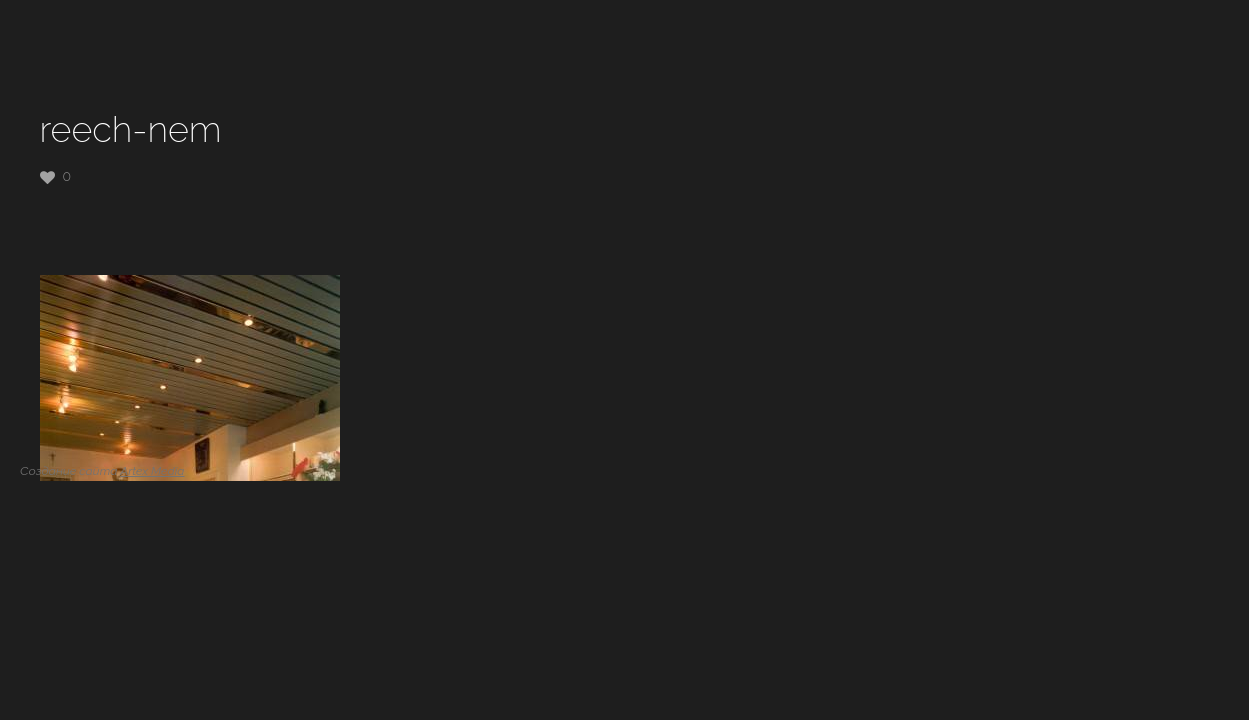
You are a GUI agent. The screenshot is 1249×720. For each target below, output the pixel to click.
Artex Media (152, 471)
